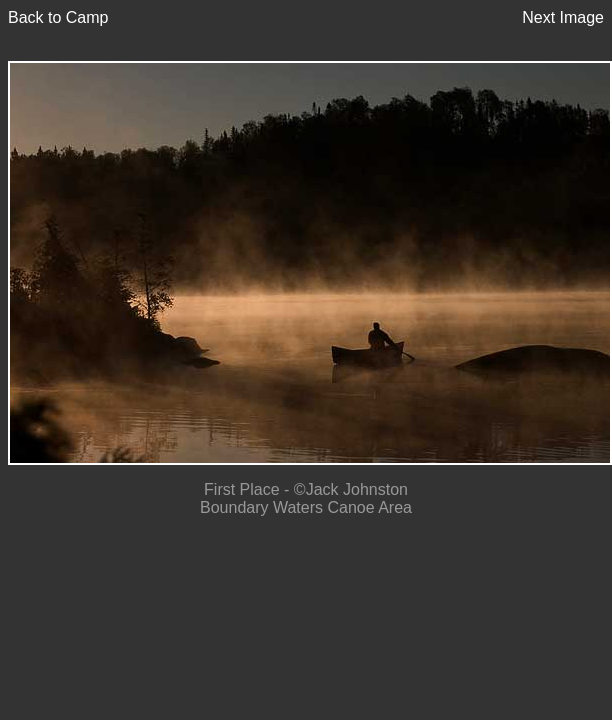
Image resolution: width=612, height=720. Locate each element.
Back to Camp (58, 17)
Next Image (563, 17)
